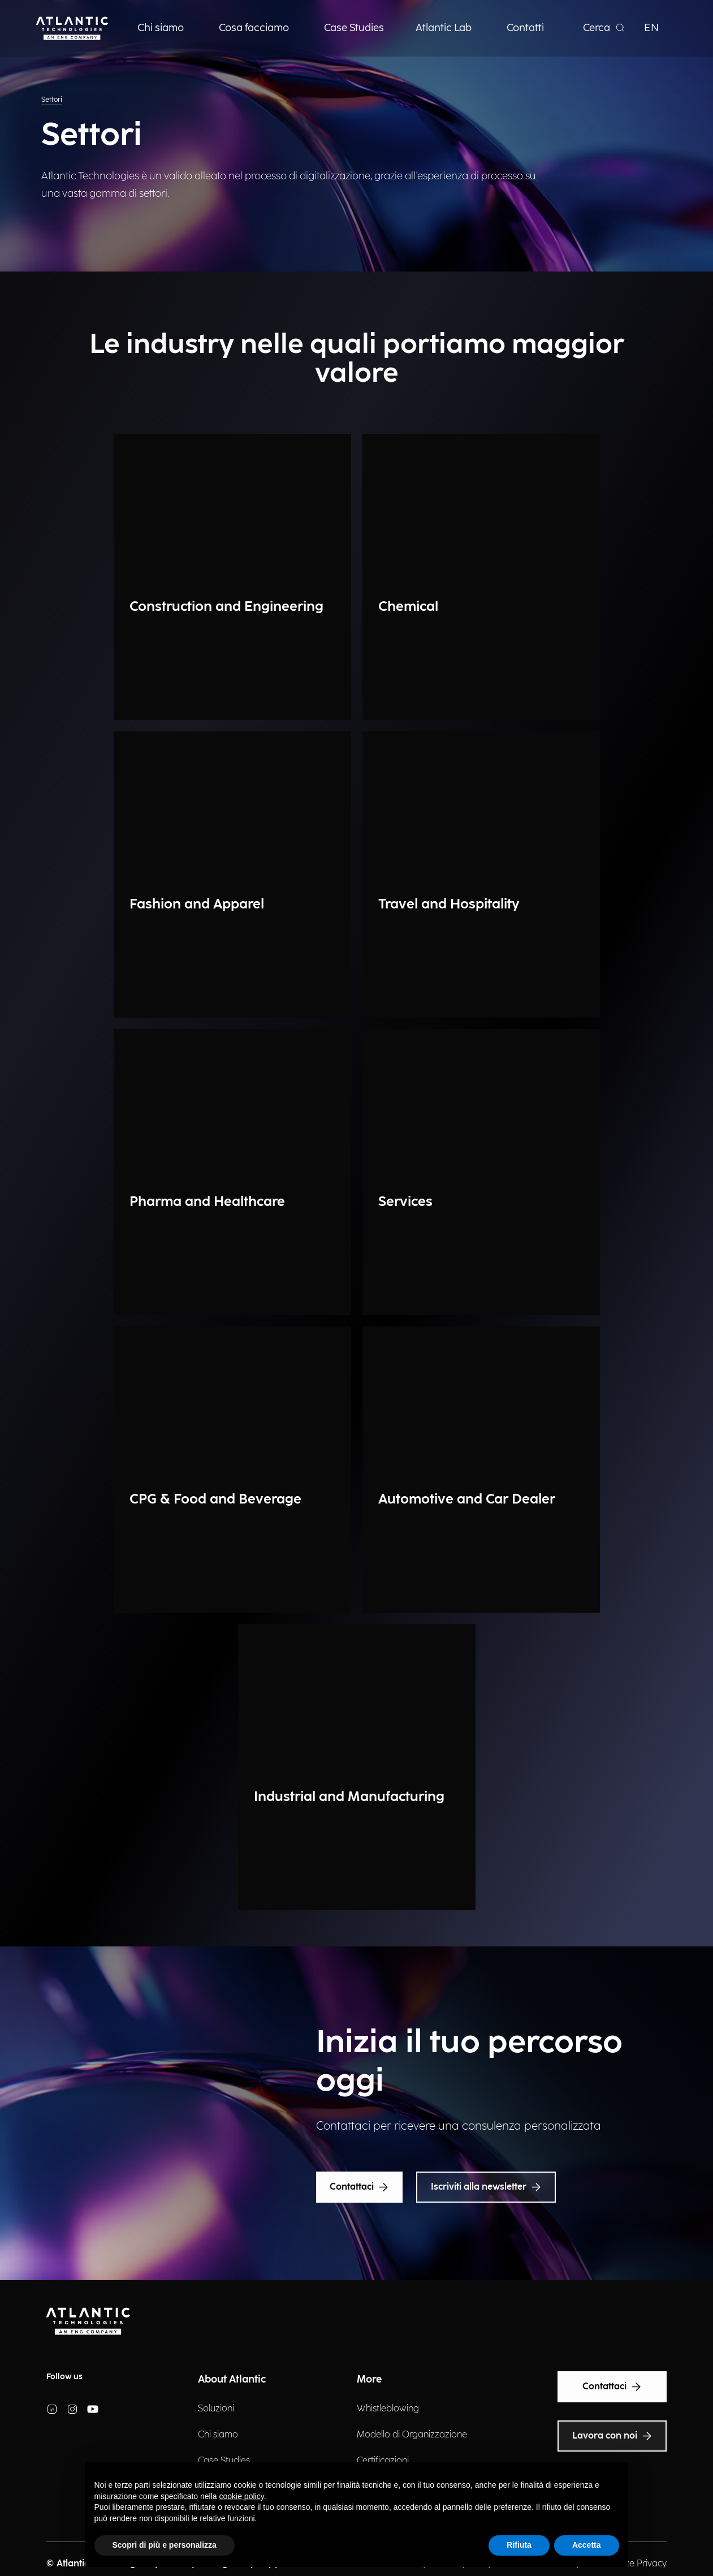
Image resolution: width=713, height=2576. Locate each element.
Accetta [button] (586, 2544)
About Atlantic (232, 2379)
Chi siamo (218, 2434)
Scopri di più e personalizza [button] (165, 2544)
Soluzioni (216, 2408)
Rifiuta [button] (519, 2544)
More (369, 2379)
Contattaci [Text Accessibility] (612, 2387)
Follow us (64, 2376)
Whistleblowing (388, 2408)
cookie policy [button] (241, 2496)
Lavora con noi (612, 2436)
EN (651, 28)
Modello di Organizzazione (412, 2434)
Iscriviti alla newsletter (486, 2187)
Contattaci (359, 2187)
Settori (51, 100)
